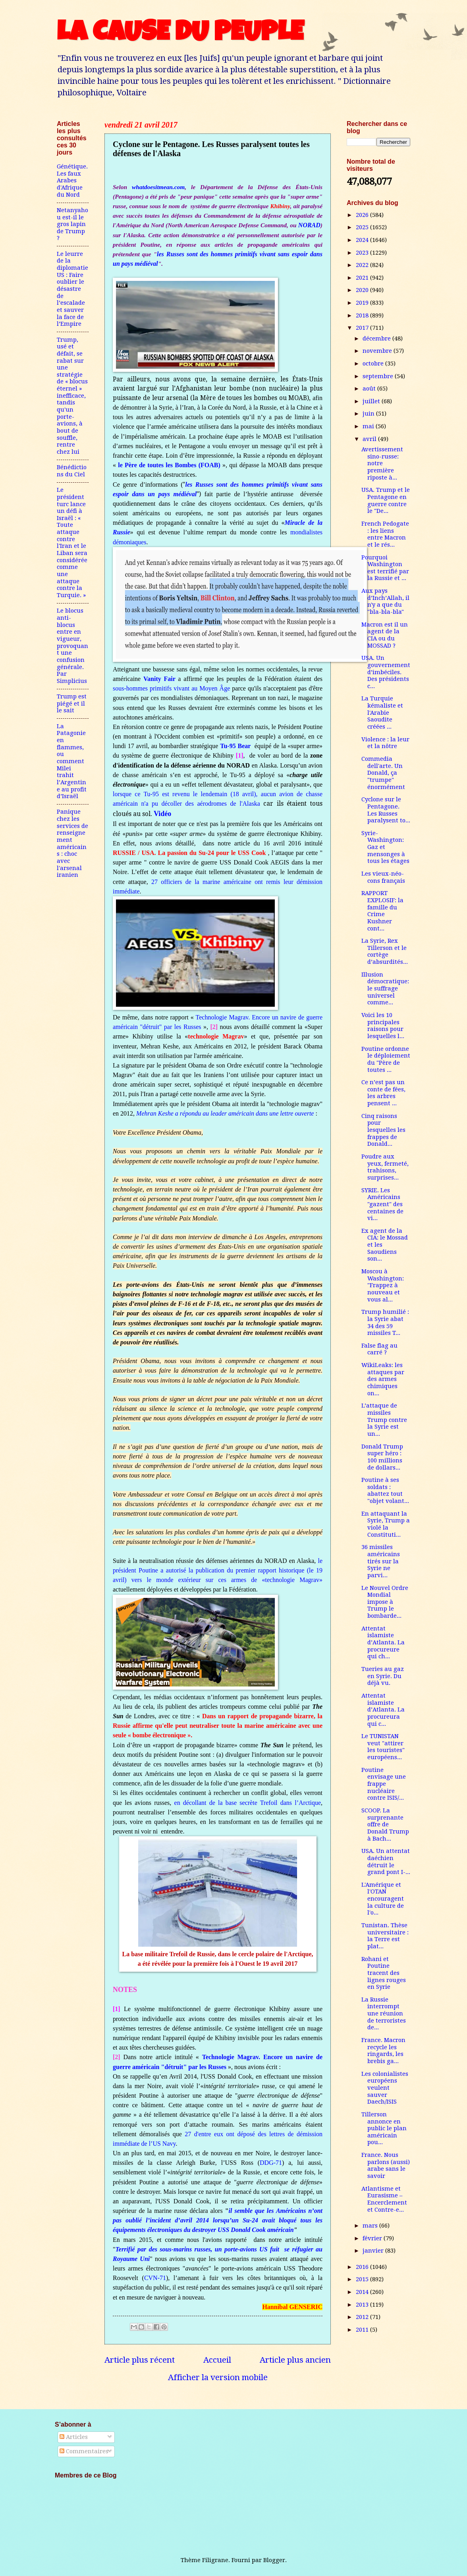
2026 (363, 215)
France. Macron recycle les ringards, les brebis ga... (383, 2050)
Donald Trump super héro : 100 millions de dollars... (382, 1457)
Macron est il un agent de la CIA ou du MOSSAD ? (384, 635)
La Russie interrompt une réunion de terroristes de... (383, 2013)
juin (369, 413)
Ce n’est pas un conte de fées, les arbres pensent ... (383, 1093)
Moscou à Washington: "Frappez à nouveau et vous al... (382, 1285)
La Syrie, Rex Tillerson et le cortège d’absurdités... (384, 951)
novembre (378, 350)
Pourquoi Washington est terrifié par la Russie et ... (385, 568)
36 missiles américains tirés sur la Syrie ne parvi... (380, 1561)
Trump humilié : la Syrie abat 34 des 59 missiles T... (385, 1322)
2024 (363, 240)
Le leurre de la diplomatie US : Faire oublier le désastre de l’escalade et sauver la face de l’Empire (72, 289)
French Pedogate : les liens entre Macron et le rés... (385, 534)
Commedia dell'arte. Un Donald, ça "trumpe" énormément (383, 773)
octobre (374, 363)
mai (369, 426)
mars (371, 2225)
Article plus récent (139, 2360)
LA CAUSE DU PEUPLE (180, 34)
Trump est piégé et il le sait (72, 703)
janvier (374, 2250)
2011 (363, 2329)
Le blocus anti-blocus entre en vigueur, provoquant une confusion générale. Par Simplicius (72, 646)
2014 (363, 2292)
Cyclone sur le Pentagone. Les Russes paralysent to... (385, 810)
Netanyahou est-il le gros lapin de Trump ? (72, 224)
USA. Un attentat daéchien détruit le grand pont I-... (385, 1861)
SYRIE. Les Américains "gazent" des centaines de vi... (382, 1204)
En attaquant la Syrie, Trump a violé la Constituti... (385, 1524)
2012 (363, 2317)
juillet (372, 401)
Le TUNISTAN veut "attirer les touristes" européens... (383, 1747)
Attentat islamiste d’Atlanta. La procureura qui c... (383, 1709)
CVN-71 (155, 2277)
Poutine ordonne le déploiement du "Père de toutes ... (385, 1059)
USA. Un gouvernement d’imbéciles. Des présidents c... (385, 672)
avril (370, 439)
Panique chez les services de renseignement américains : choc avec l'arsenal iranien (72, 843)
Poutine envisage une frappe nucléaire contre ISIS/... (383, 1784)
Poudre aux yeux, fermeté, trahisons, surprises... (385, 1167)
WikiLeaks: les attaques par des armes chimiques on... (382, 1379)
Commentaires (84, 2451)
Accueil (217, 2360)
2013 (363, 2304)
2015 (363, 2279)
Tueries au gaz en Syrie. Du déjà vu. (382, 1675)
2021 (363, 277)
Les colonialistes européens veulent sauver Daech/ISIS (384, 2088)
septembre (379, 376)
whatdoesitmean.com (158, 187)
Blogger (274, 2560)
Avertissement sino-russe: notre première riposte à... (382, 463)
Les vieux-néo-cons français (383, 877)
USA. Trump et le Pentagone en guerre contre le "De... (385, 500)
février (373, 2238)
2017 (363, 327)
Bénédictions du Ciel (72, 471)
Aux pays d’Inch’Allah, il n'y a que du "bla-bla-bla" (385, 601)
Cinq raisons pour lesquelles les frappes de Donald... (383, 1130)
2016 (363, 2266)
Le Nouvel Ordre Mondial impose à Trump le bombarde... (384, 1602)
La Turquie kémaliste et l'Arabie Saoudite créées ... (382, 712)
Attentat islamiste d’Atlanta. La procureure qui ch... (383, 1642)
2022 (363, 265)
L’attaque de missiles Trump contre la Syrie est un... (384, 1419)
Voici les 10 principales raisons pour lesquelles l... (382, 1025)
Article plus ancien (295, 2360)
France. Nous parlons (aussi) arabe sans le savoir (385, 2165)
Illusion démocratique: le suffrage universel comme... (385, 988)
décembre (377, 338)
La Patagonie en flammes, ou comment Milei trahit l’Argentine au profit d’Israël (72, 761)
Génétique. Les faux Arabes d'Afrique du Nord (72, 180)
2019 (363, 302)
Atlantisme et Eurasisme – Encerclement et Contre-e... (384, 2199)
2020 (363, 290)
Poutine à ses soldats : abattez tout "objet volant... (385, 1490)
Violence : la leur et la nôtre (385, 743)
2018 (363, 315)
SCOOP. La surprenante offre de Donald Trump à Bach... (385, 1824)
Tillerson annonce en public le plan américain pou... (384, 2128)
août (370, 388)
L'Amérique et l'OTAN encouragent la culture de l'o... (382, 1899)
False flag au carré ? (379, 1349)
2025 (363, 227)
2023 (363, 252)
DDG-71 (271, 2162)
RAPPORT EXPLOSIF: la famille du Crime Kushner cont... (382, 911)
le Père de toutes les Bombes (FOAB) (170, 465)
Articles (74, 2437)
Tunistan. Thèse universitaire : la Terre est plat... (385, 1936)
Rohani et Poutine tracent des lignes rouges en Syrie (383, 1973)
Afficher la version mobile (218, 2377)
